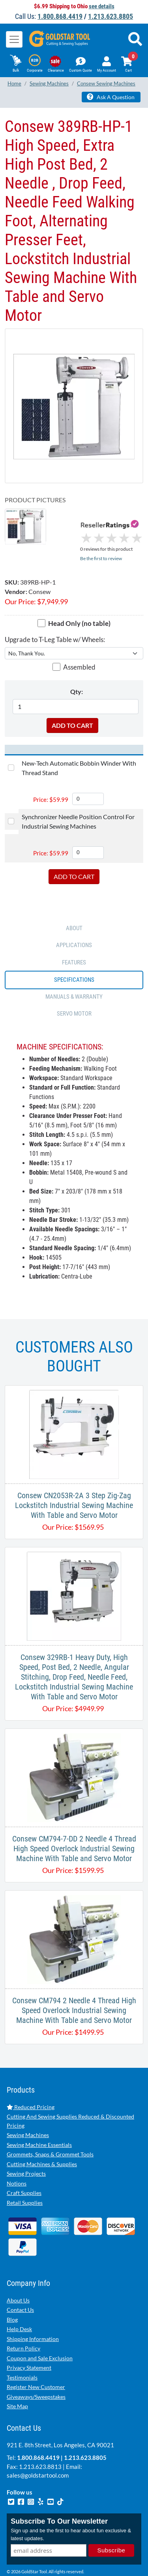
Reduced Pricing (30, 2084)
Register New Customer (36, 2364)
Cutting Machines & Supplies (42, 2141)
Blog (12, 2296)
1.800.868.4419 (59, 16)
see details (101, 6)
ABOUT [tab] (74, 905)
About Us (18, 2277)
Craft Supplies (24, 2170)
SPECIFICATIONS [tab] (74, 957)
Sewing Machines (28, 2112)
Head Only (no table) (79, 601)
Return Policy (23, 2325)
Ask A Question (111, 96)
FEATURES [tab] (74, 939)
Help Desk (19, 2306)
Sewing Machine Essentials (39, 2122)
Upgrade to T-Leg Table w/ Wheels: (55, 617)
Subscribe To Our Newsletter (59, 2499)
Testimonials (22, 2354)
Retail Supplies (25, 2179)
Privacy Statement (29, 2345)
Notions (16, 2160)
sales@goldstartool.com (38, 2452)
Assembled (79, 644)
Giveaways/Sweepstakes (36, 2374)
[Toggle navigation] (14, 39)
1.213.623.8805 (110, 16)
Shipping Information (33, 2316)
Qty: (76, 668)
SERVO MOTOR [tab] (74, 991)
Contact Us (20, 2287)
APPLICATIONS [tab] (74, 922)
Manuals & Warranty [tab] (74, 973)
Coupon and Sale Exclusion (40, 2335)
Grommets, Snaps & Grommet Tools (50, 2131)
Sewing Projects (26, 2151)
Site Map (17, 2383)
